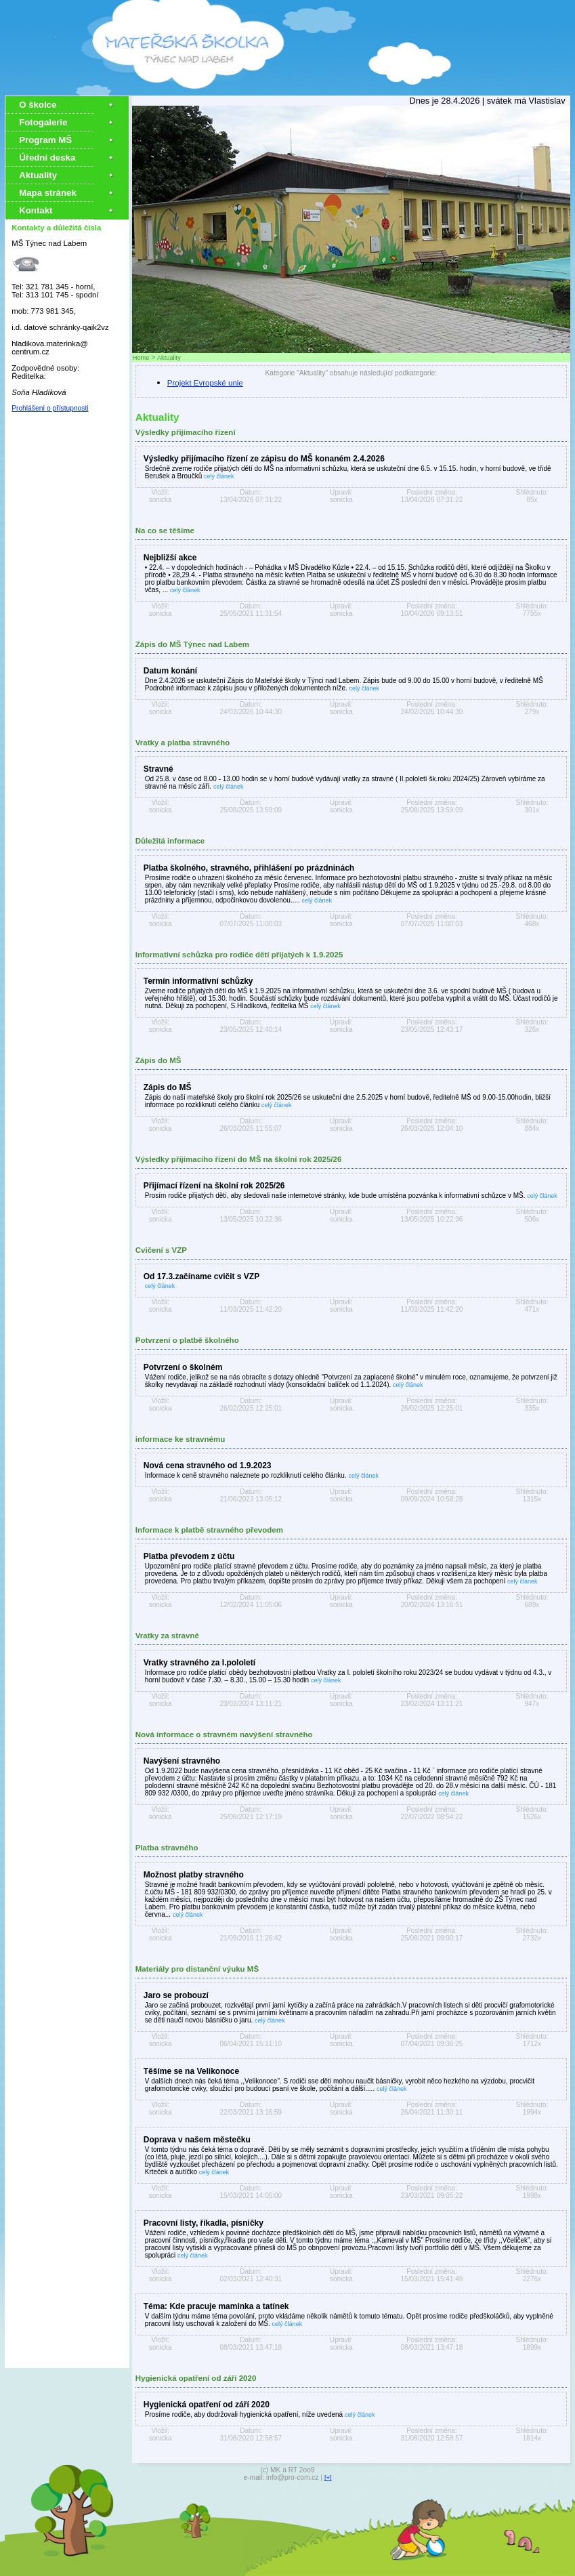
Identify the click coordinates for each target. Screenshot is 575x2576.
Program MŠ (46, 140)
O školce (37, 105)
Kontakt (35, 210)
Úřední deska (47, 157)
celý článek (219, 476)
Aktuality (38, 175)
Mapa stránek (48, 193)
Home (141, 357)
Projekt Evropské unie (205, 383)
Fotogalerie (43, 122)
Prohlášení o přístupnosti (50, 408)
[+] (328, 2477)
